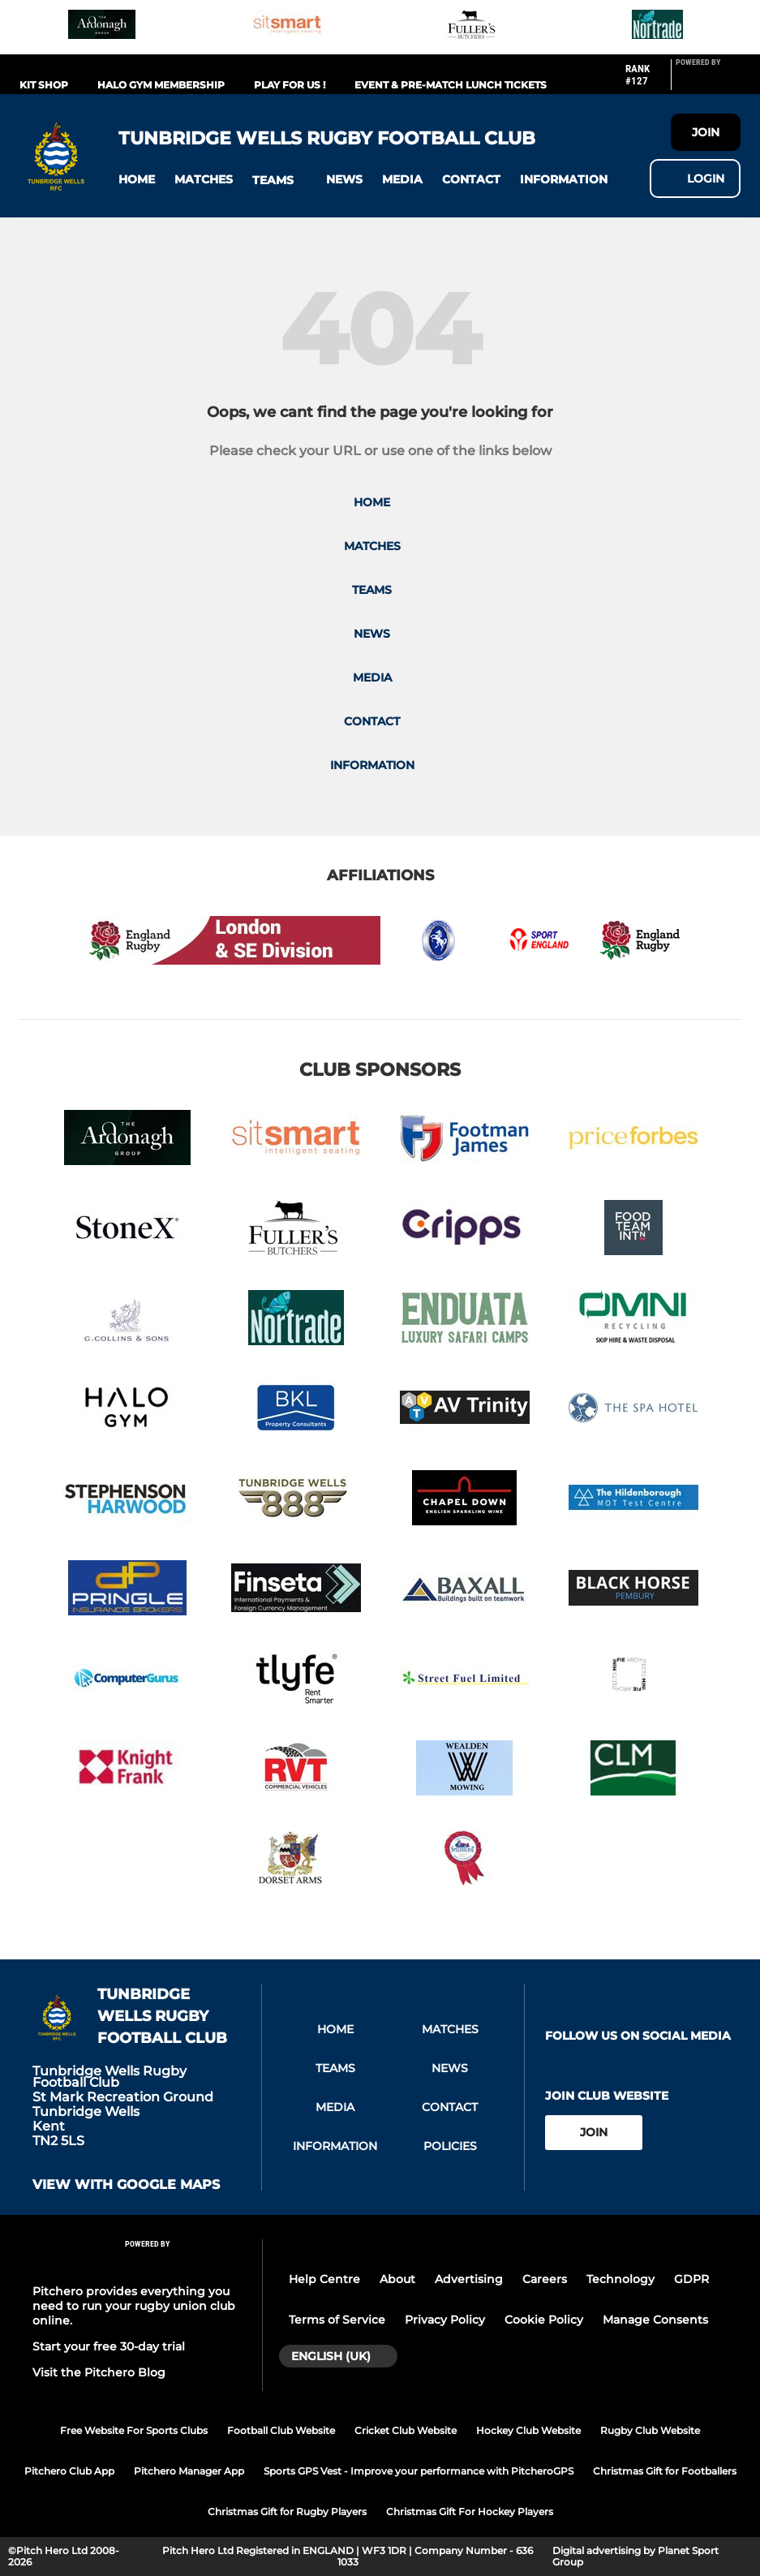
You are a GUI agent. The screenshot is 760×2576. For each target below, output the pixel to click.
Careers (544, 2279)
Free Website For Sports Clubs (134, 2430)
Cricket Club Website (405, 2430)
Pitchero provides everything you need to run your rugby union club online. (133, 2306)
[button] (137, 180)
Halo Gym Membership (161, 85)
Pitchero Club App (69, 2471)
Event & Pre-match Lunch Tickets (450, 85)
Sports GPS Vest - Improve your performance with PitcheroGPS (418, 2471)
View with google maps (126, 2185)
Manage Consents (655, 2319)
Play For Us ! (289, 85)
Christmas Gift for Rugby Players (287, 2511)
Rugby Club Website (650, 2430)
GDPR (691, 2279)
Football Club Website (281, 2430)
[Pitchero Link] (708, 81)
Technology (620, 2279)
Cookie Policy (544, 2319)
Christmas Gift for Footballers (664, 2471)
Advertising (469, 2279)
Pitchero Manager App (189, 2471)
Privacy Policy (445, 2319)
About (397, 2279)
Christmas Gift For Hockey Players (469, 2511)
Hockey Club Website (528, 2430)
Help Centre (324, 2279)
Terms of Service (337, 2319)
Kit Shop (43, 85)
